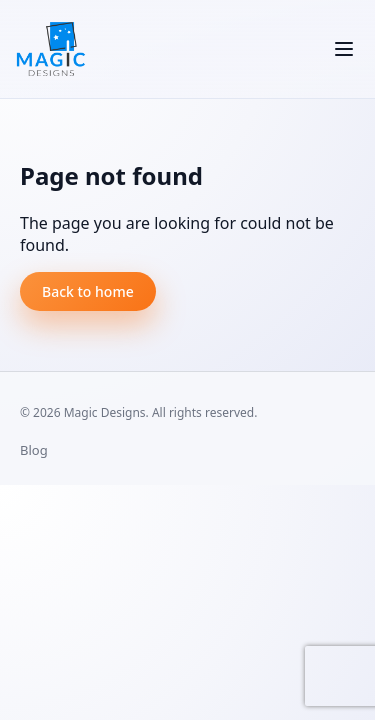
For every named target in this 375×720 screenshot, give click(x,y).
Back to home (88, 291)
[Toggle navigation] (344, 49)
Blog (34, 450)
